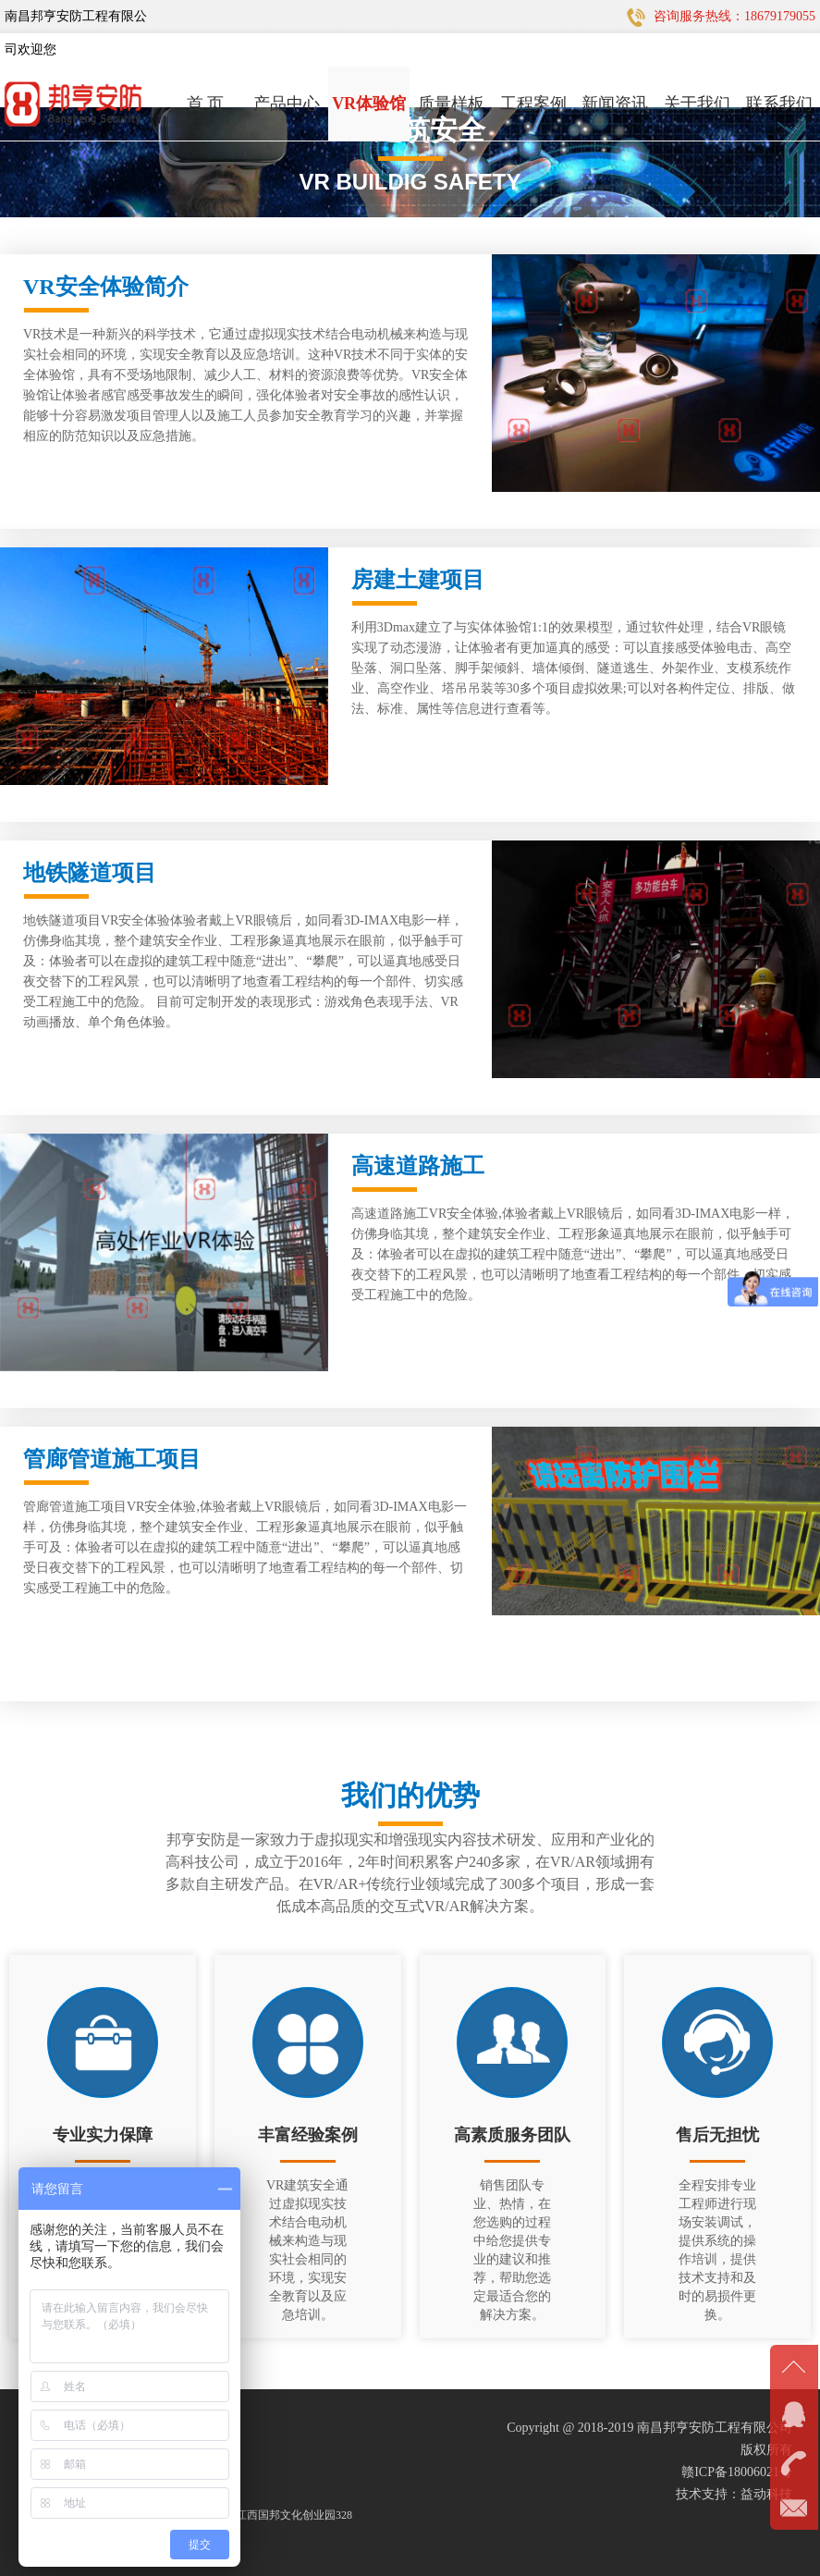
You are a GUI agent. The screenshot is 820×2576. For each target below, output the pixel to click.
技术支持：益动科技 (734, 2494)
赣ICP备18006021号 (736, 2472)
